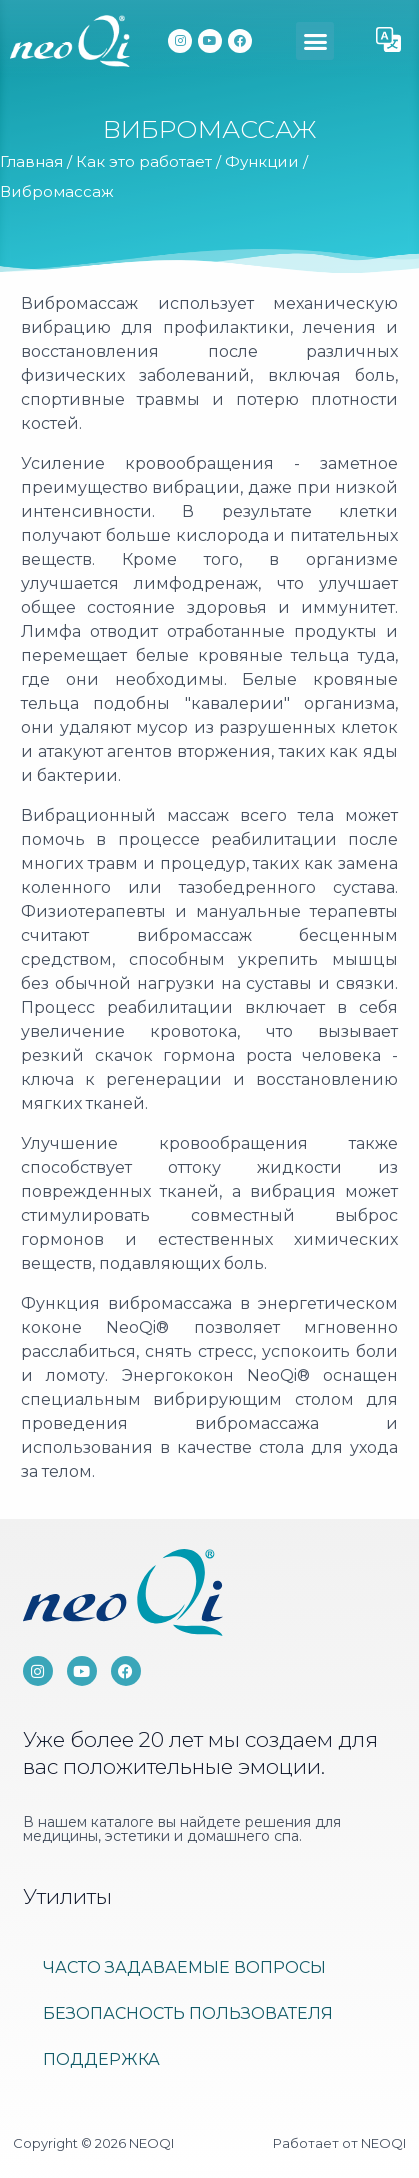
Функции (262, 161)
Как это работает (144, 161)
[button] (315, 41)
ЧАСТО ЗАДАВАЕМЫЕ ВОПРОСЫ (184, 1967)
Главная (31, 161)
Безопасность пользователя (188, 2013)
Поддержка (101, 2059)
